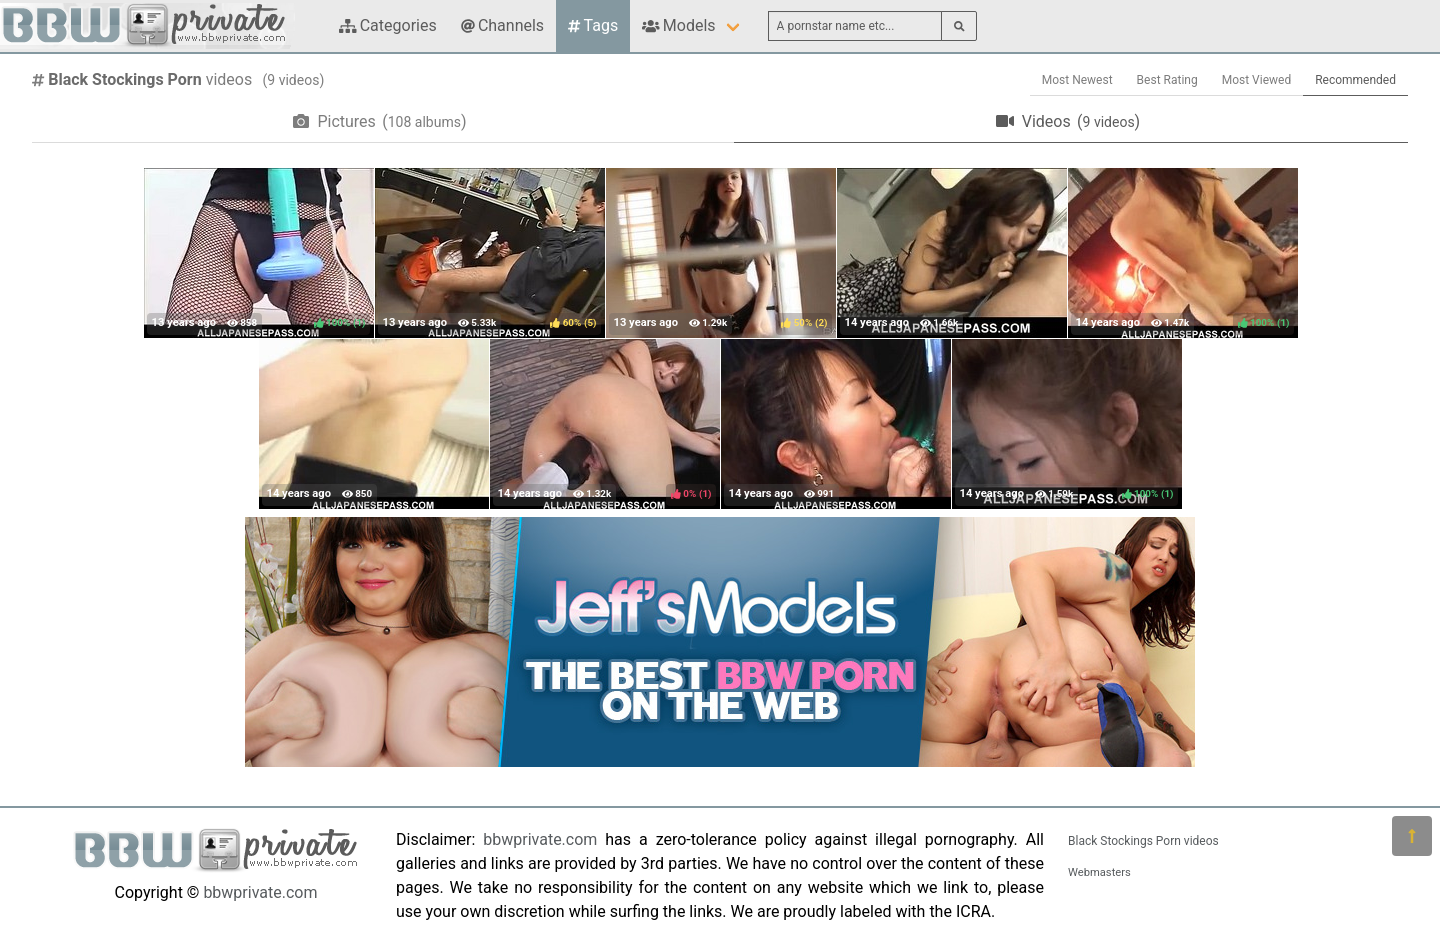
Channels (502, 25)
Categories (388, 25)
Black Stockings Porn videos (1143, 841)
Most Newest (1077, 80)
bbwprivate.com (260, 892)
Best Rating (1167, 80)
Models (678, 25)
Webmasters (1099, 872)
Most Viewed (1257, 80)
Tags (593, 25)
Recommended (1355, 80)
